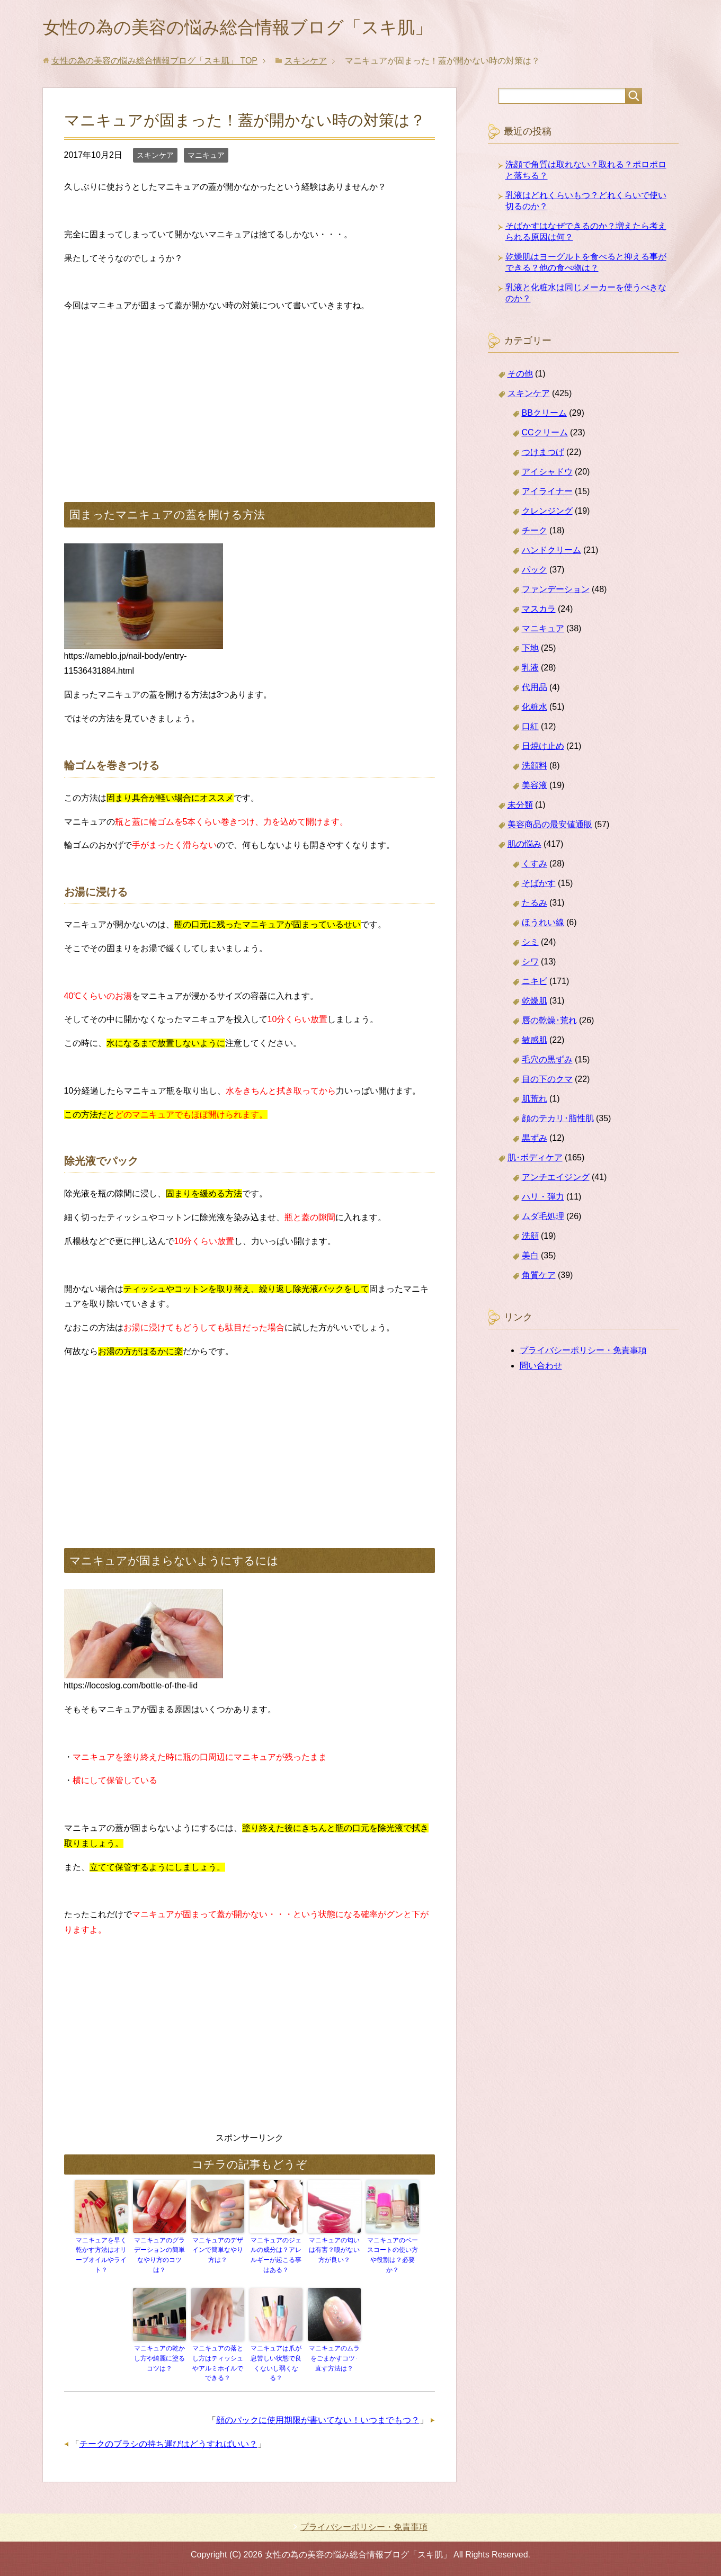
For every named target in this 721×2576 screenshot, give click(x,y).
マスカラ (539, 610)
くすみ (534, 865)
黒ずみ (534, 1139)
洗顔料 (534, 767)
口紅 (530, 728)
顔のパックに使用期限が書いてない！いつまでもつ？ (318, 2419)
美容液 (534, 787)
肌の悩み (524, 846)
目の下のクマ (547, 1081)
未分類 (520, 806)
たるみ (534, 904)
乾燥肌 (534, 1002)
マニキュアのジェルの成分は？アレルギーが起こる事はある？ (276, 2257)
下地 (530, 650)
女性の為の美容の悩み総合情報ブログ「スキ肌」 (255, 28)
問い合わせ (541, 1367)
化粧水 (534, 708)
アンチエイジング (556, 1179)
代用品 (534, 689)
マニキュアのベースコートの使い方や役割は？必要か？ (392, 2257)
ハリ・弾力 (543, 1198)
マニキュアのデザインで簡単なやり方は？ (217, 2252)
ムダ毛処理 (543, 1218)
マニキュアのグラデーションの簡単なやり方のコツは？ (159, 2257)
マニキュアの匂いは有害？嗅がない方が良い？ (334, 2252)
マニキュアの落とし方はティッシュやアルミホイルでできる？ (217, 2364)
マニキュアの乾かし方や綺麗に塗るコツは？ (159, 2359)
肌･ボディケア (535, 1159)
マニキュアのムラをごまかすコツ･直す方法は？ (334, 2359)
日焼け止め (543, 748)
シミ (530, 944)
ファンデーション (556, 591)
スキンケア (155, 157)
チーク (534, 532)
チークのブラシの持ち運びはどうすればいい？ (168, 2443)
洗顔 (530, 1237)
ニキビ (534, 983)
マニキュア (206, 157)
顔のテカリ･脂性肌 (558, 1120)
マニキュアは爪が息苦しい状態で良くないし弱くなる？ (276, 2364)
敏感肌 (534, 1041)
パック (534, 571)
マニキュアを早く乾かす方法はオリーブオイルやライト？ (101, 2257)
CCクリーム (545, 434)
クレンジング (547, 512)
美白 (530, 1257)
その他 (520, 375)
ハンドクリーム (551, 552)
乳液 (530, 669)
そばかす (539, 885)
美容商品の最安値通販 (550, 826)
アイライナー (547, 493)
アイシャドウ (547, 473)
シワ (530, 963)
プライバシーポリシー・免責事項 (583, 1352)
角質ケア (539, 1277)
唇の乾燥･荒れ (549, 1022)
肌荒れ (534, 1100)
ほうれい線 (543, 924)
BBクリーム (544, 414)
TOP (154, 62)
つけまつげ (543, 454)
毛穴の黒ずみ (547, 1061)
